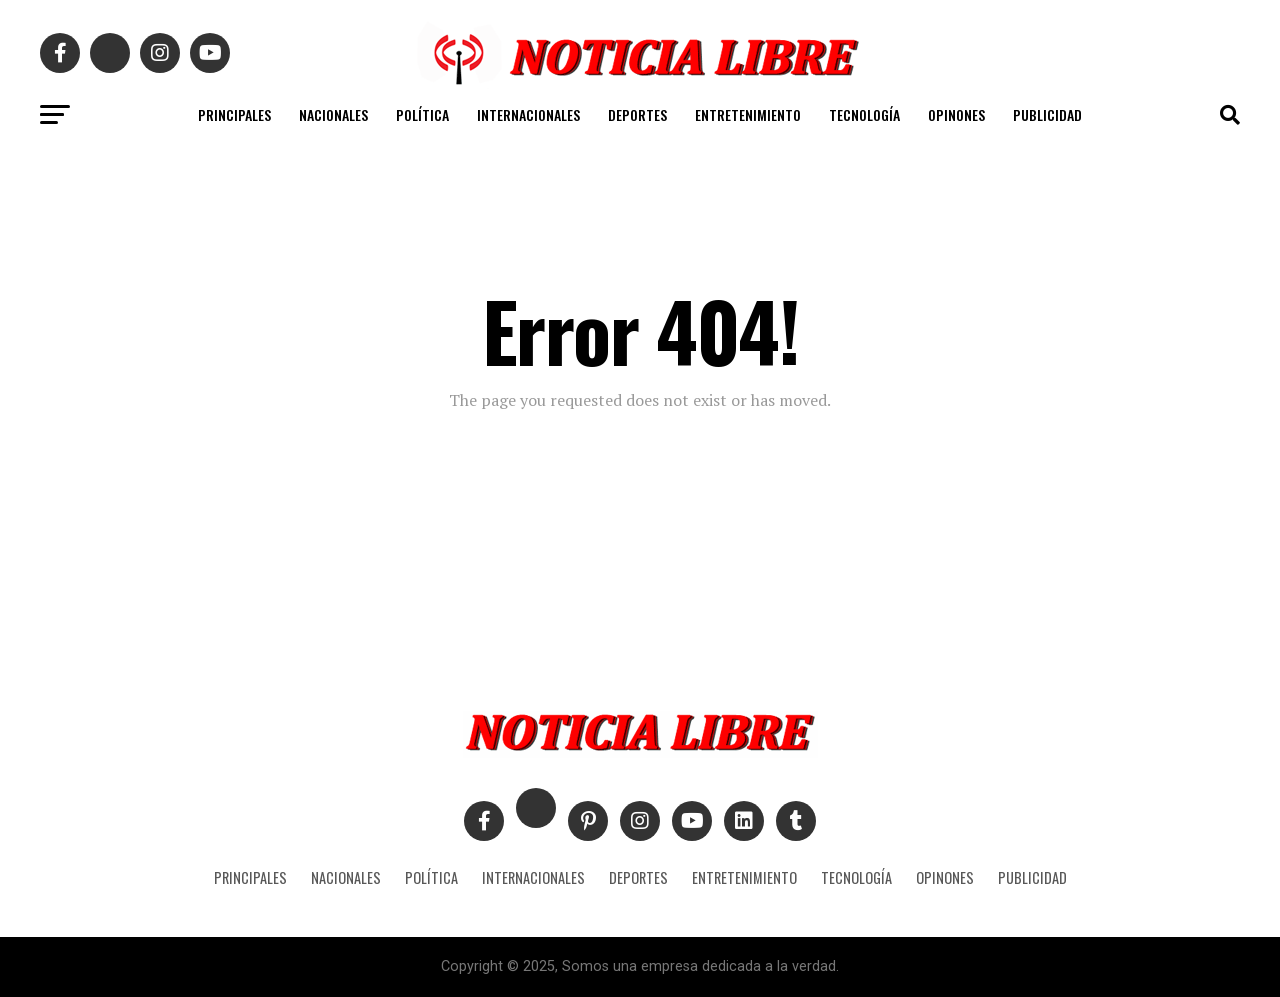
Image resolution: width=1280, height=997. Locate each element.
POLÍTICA (422, 114)
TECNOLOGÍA (864, 114)
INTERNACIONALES (528, 114)
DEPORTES (637, 114)
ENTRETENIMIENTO (748, 114)
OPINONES (956, 114)
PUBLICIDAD (1047, 114)
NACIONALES (333, 114)
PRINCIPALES (234, 114)
